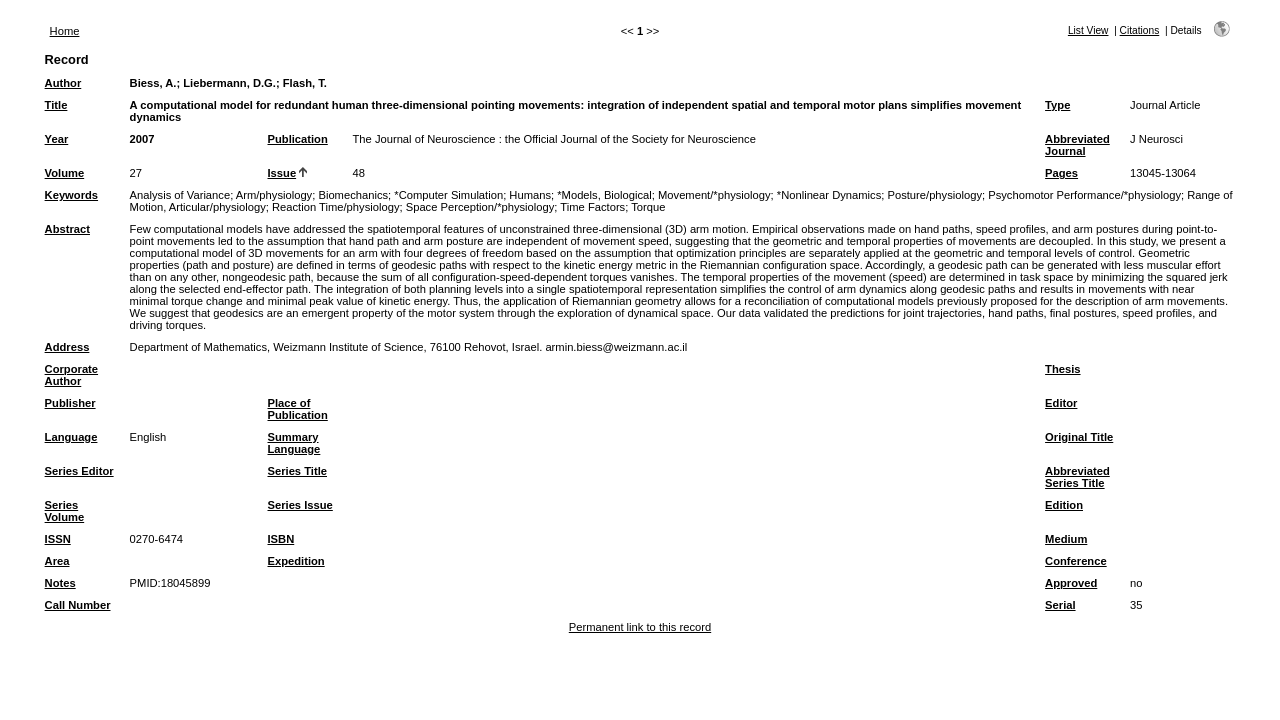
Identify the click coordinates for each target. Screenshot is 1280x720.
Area (57, 561)
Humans (530, 195)
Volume (65, 173)
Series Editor (79, 471)
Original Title (1079, 437)
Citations (1140, 30)
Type (1057, 105)
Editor (1061, 403)
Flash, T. (305, 83)
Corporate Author (71, 375)
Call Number (78, 605)
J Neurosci (1156, 139)
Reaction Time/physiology (335, 207)
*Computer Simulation (448, 195)
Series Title (298, 471)
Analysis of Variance (180, 195)
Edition (1064, 505)
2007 (142, 139)
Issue (282, 173)
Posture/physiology (934, 195)
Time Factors (592, 207)
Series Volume (65, 511)
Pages (1061, 173)
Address (67, 347)
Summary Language (294, 443)
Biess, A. (153, 83)
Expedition (296, 561)
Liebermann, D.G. (229, 83)
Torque (648, 207)
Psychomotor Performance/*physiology (1084, 195)
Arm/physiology (274, 195)
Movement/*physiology (714, 195)
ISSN (58, 539)
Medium (1066, 539)
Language (71, 437)
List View (1088, 30)
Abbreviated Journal (1077, 145)
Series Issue (300, 505)
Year (57, 139)
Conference (1076, 561)
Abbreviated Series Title (1077, 477)
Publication (298, 139)
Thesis (1062, 369)
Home (65, 31)
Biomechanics (353, 195)
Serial (1060, 605)
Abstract (67, 229)
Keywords (71, 195)
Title (56, 105)
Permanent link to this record (640, 627)
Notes (60, 583)
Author (63, 83)
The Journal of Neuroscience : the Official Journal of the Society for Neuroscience (554, 139)
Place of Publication (298, 409)
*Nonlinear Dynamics (829, 195)
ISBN (281, 539)
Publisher (70, 403)
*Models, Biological (604, 195)
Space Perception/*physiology (480, 207)
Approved (1071, 583)
